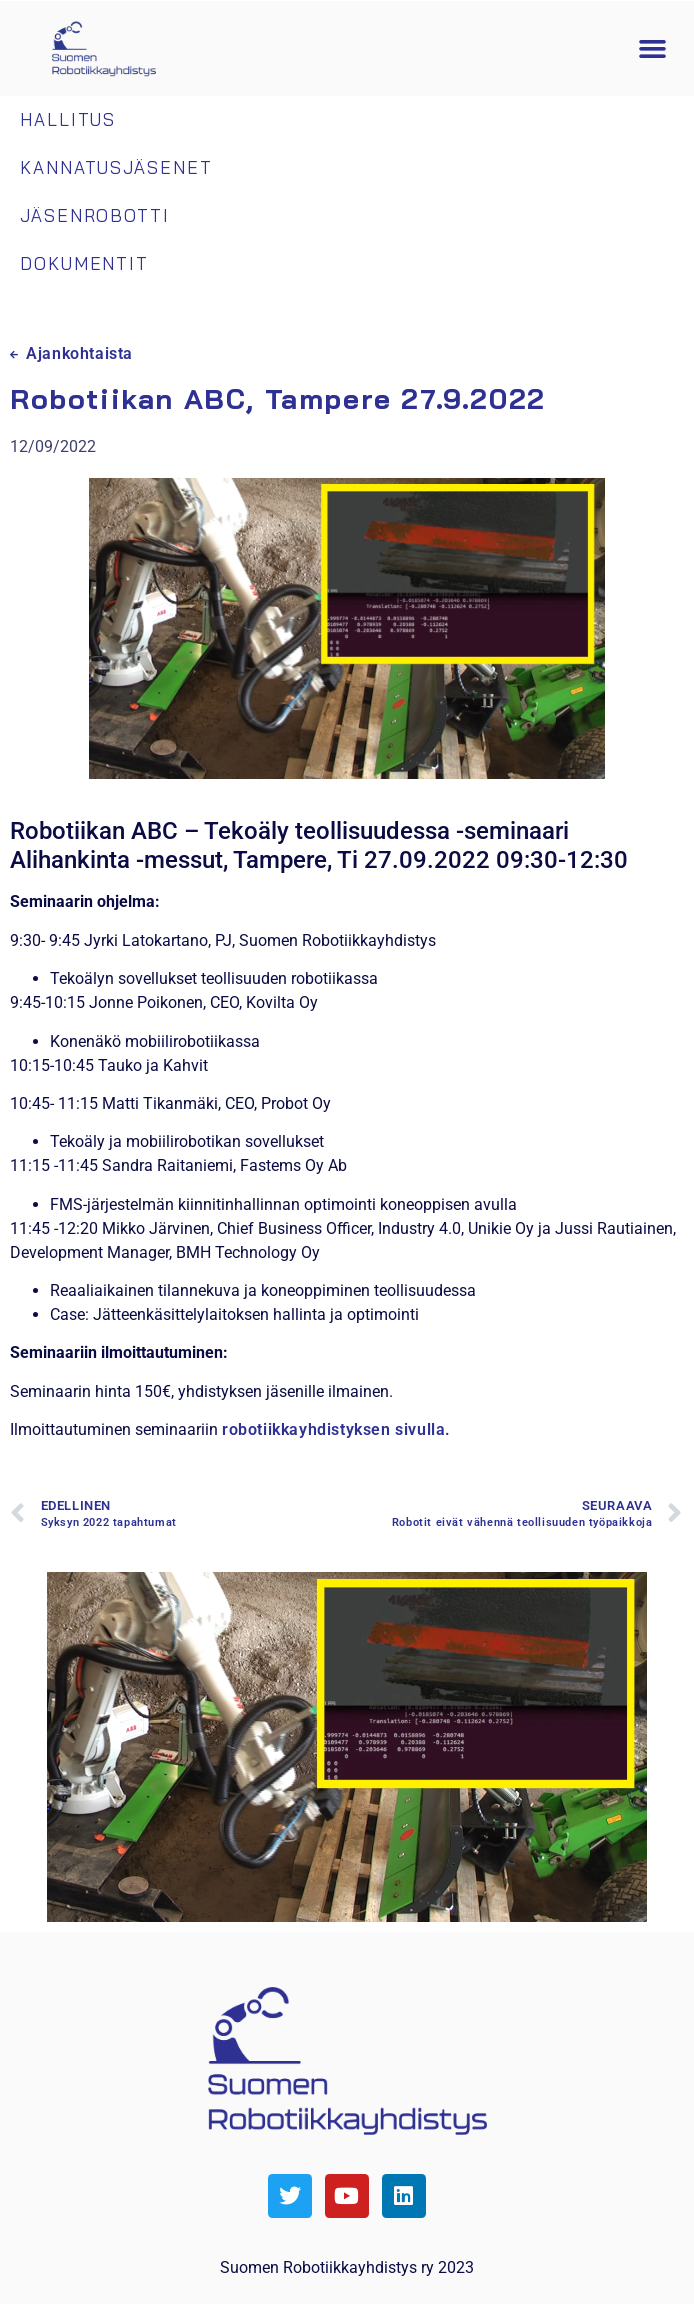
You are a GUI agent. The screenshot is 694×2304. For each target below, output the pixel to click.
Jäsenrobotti (95, 215)
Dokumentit (84, 263)
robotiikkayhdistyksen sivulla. (336, 1429)
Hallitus (68, 119)
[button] (653, 49)
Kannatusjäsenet (116, 167)
